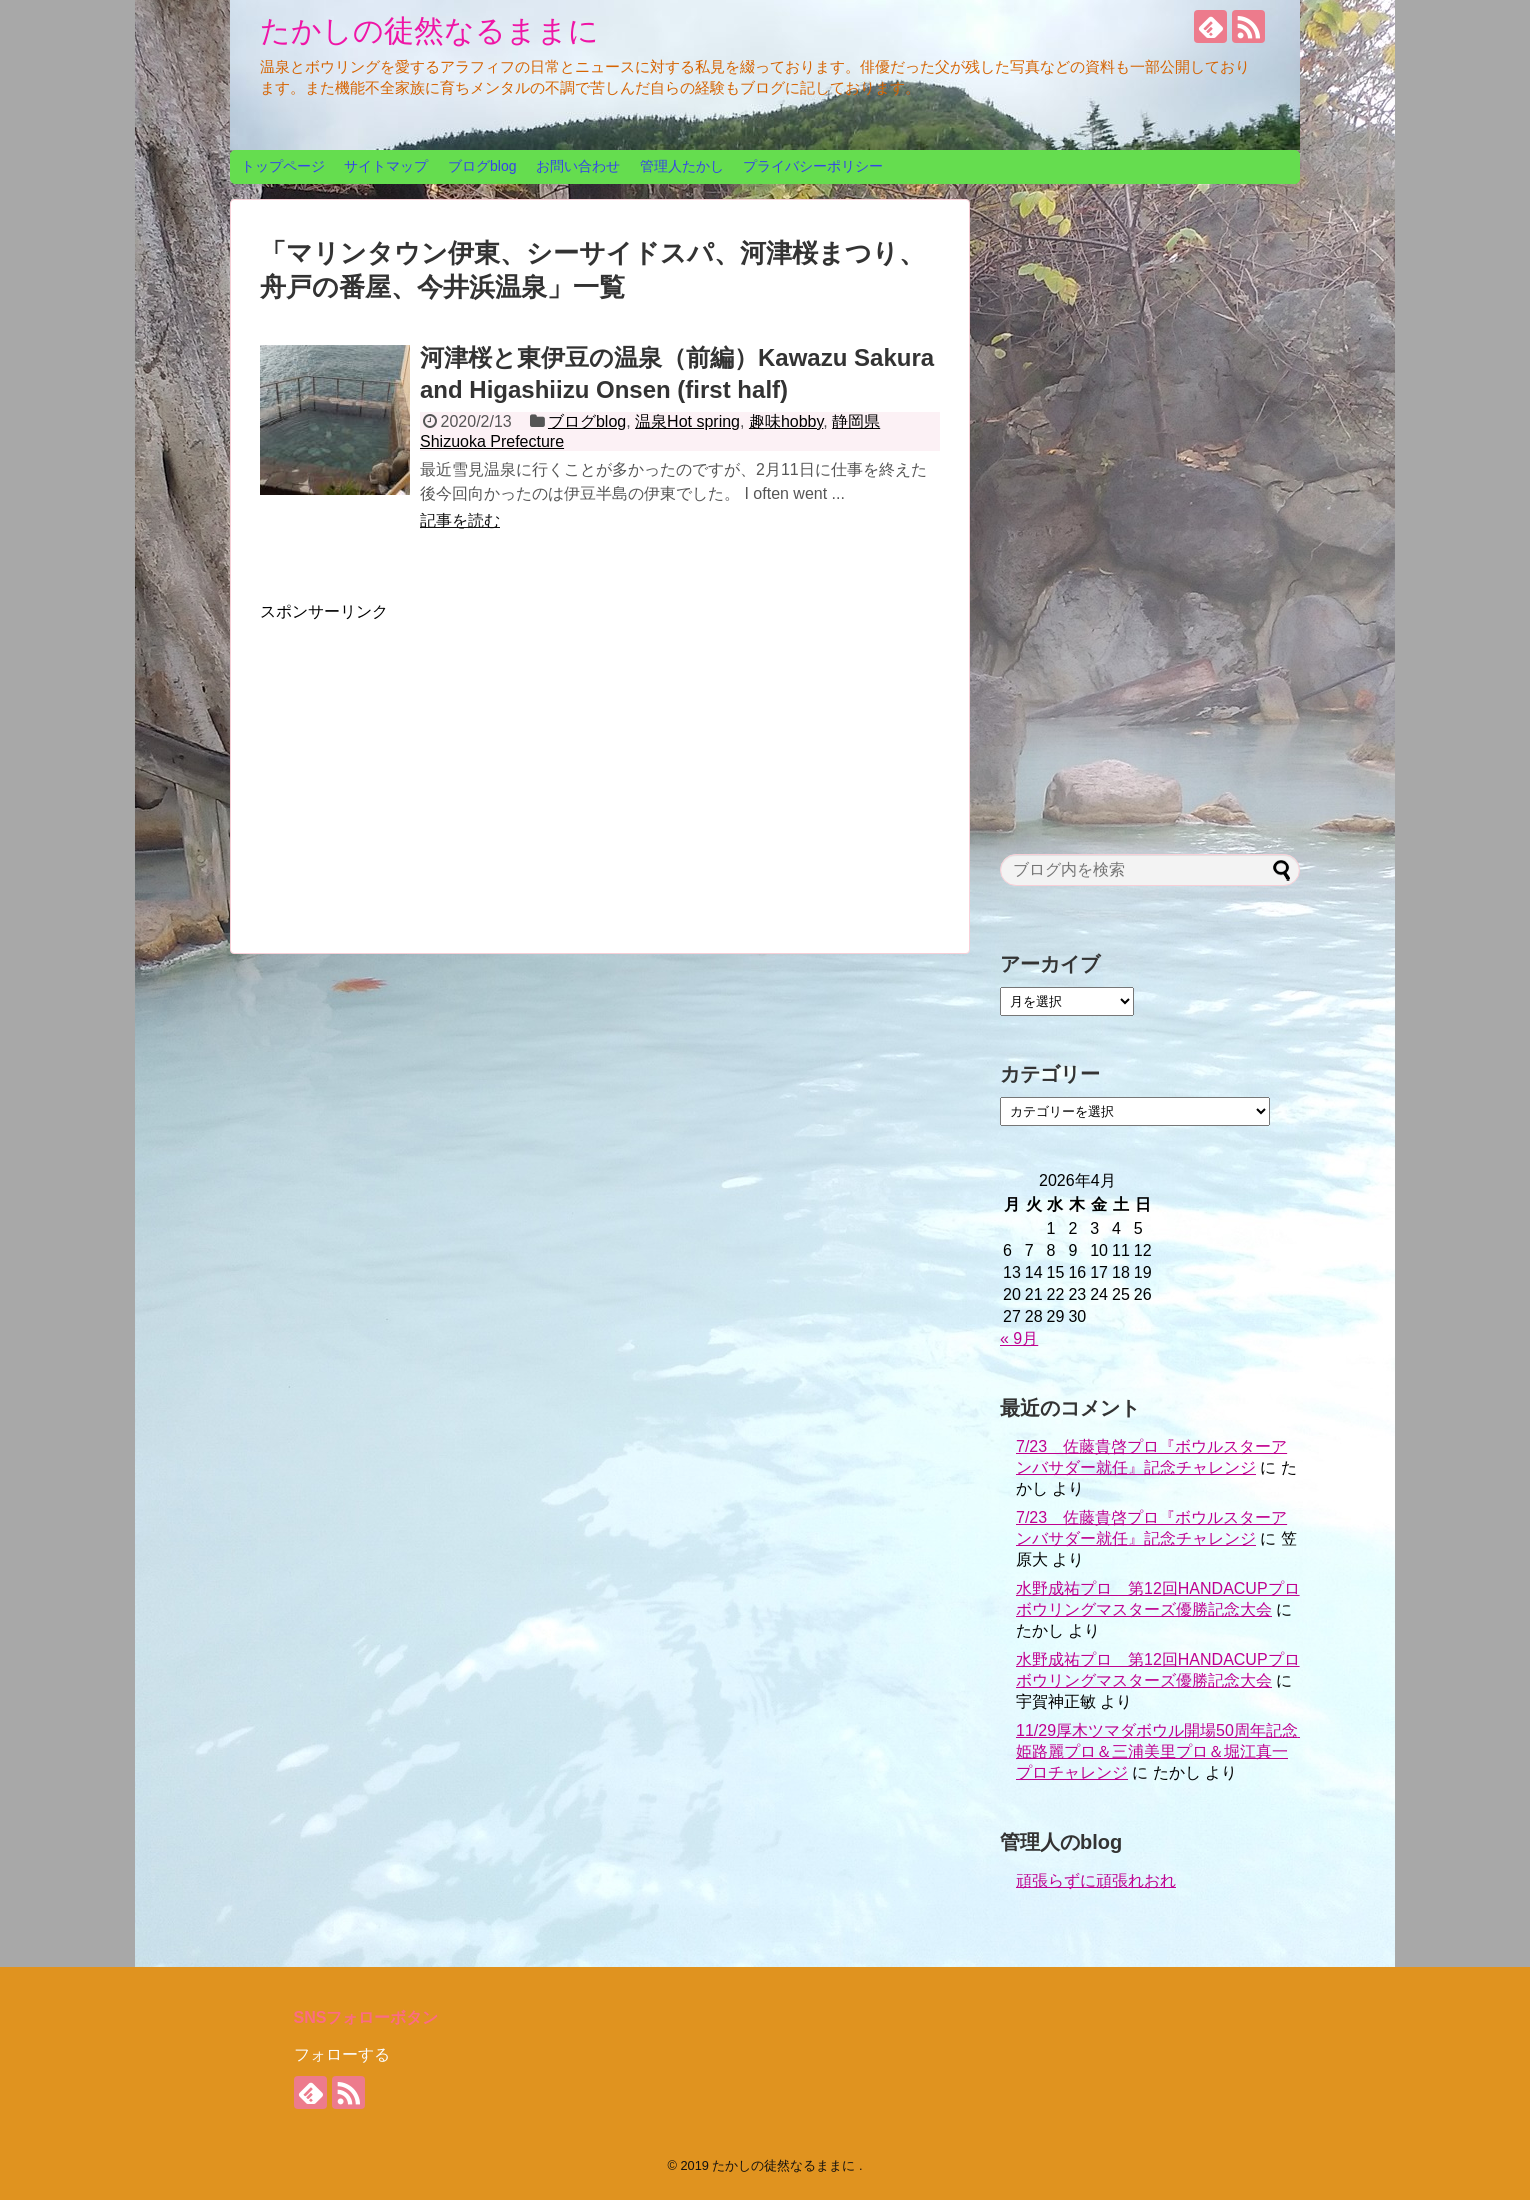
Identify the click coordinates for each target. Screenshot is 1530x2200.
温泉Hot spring (687, 421)
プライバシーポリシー (813, 166)
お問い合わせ (578, 166)
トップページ (283, 166)
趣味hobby (786, 421)
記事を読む (460, 520)
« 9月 (1019, 1338)
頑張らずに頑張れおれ (1096, 1880)
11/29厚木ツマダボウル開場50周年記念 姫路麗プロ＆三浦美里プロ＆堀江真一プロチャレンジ (1165, 1751)
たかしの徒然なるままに (429, 30)
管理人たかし (682, 166)
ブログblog (482, 166)
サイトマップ (386, 166)
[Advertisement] (428, 763)
